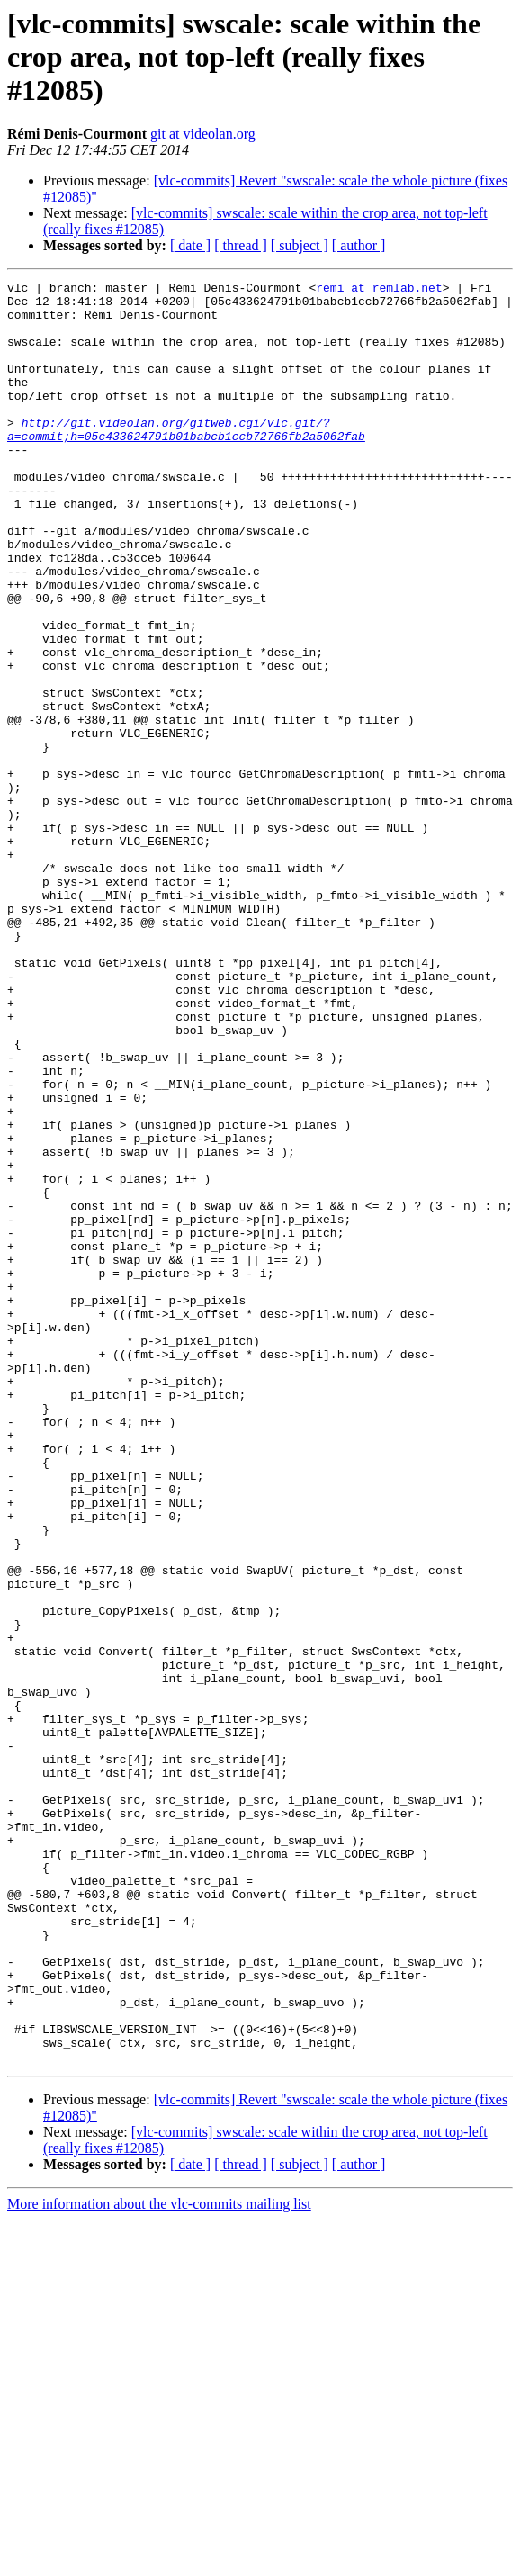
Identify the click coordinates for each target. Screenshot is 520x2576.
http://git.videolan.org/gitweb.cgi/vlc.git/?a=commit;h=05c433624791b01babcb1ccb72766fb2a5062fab (186, 460)
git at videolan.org (203, 133)
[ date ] (190, 245)
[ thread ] (240, 245)
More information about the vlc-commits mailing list (159, 2560)
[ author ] (359, 245)
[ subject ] (299, 245)
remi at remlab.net (379, 290)
